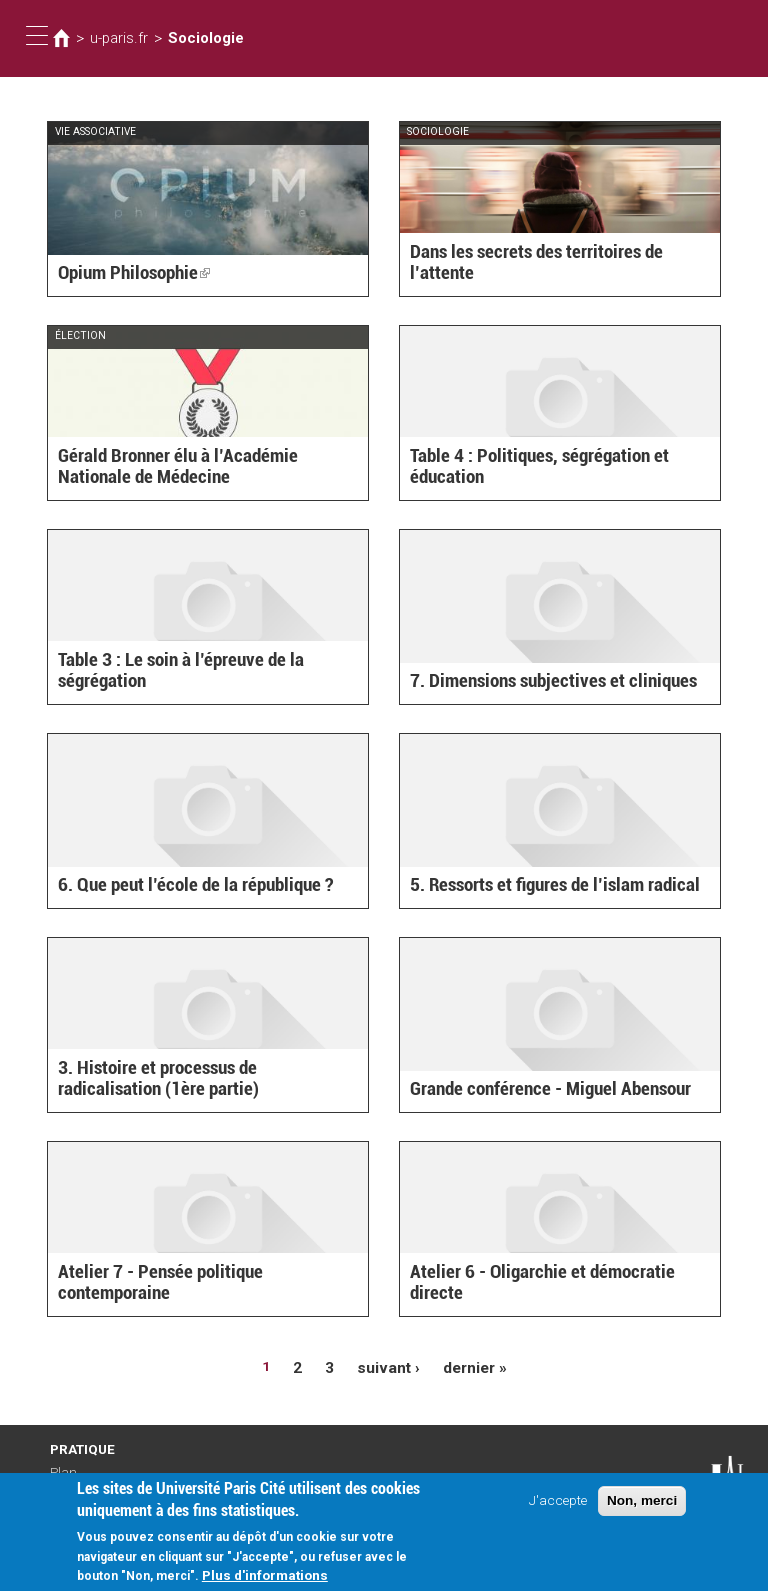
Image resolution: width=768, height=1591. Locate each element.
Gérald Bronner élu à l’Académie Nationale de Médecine (207, 468)
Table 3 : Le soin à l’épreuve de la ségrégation (168, 672)
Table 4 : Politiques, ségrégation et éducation (558, 478)
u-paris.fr (115, 37)
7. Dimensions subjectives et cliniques (537, 682)
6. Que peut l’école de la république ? (181, 886)
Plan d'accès (70, 1474)
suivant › (390, 1366)
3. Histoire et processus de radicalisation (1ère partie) (192, 1080)
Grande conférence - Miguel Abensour (534, 1090)
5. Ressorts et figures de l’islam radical (538, 886)
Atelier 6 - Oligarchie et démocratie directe (551, 1294)
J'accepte (558, 1505)
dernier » (469, 1366)
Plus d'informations (265, 1580)
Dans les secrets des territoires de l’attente (551, 274)
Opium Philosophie (125, 274)
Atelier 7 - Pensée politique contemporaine (199, 1294)
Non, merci (642, 1505)
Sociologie (194, 37)
